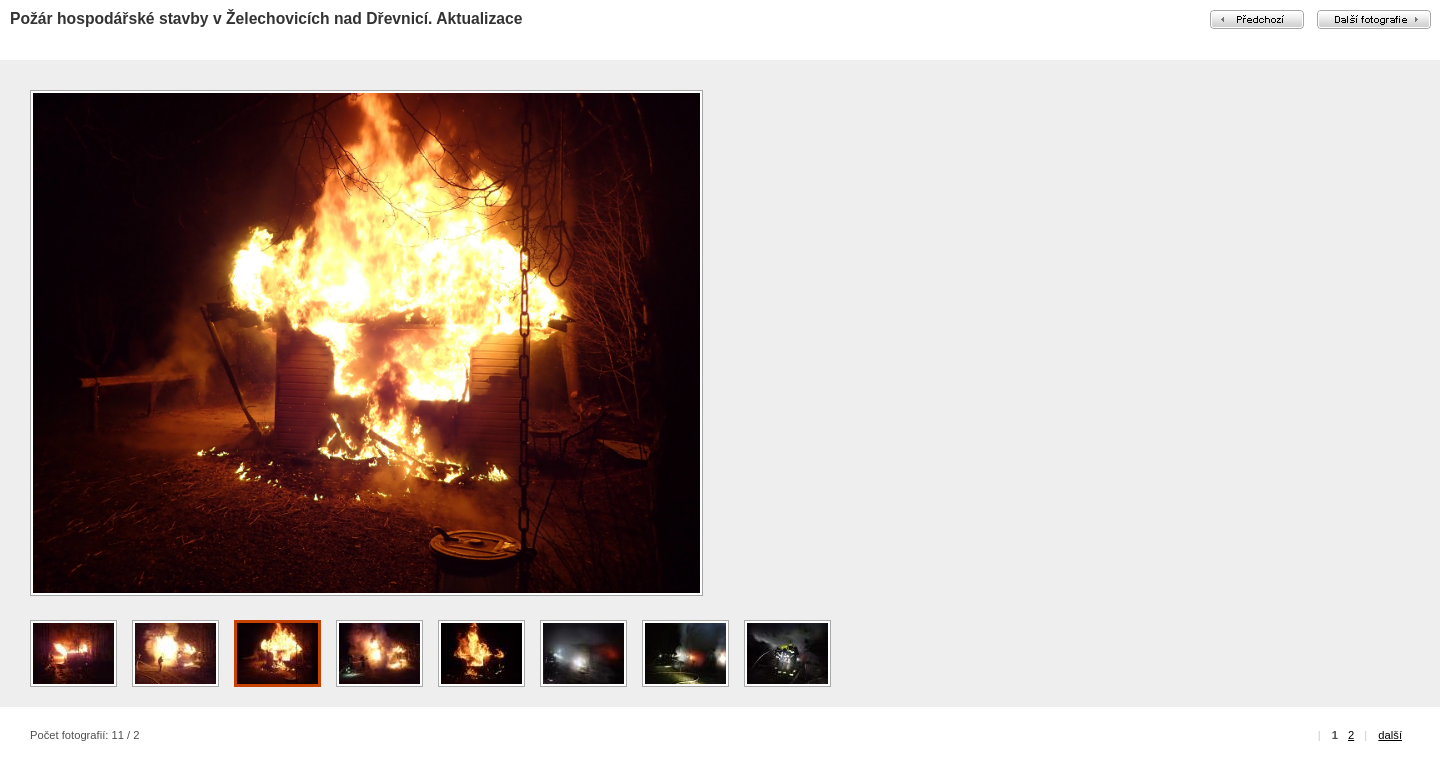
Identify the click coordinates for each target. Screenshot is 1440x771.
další (1390, 735)
